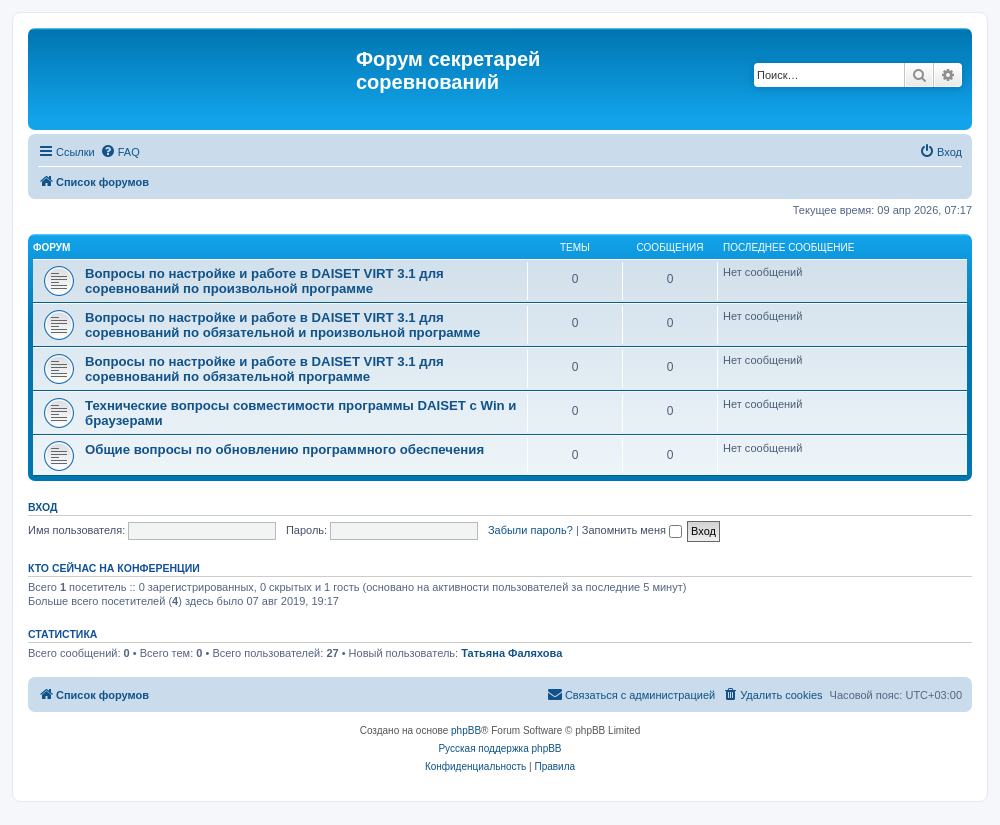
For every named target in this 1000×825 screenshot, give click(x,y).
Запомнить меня (632, 530)
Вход (42, 507)
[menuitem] (120, 152)
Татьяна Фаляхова (511, 653)
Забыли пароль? (530, 530)
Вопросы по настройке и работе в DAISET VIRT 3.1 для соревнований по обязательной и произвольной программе (282, 325)
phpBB (466, 730)
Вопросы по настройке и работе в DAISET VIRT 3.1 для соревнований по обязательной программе (264, 369)
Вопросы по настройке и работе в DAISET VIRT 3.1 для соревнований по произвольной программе (264, 281)
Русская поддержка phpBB (499, 748)
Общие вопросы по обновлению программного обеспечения (284, 449)
